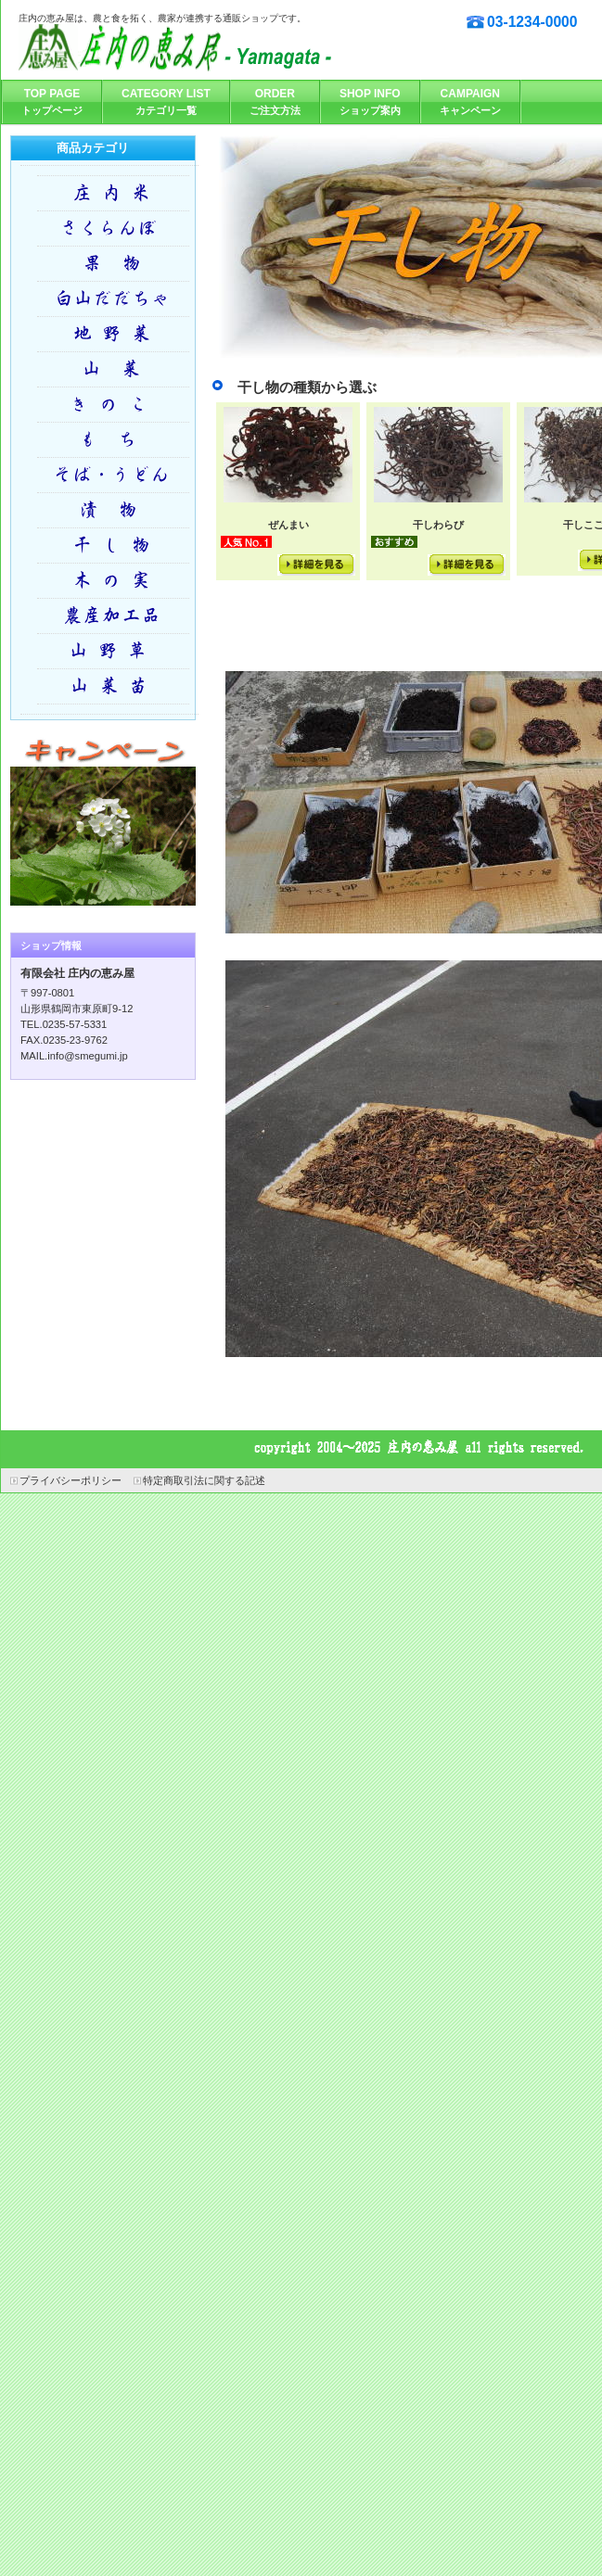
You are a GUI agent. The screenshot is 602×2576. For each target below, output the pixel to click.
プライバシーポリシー (70, 1480)
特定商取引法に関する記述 (204, 1480)
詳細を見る (316, 565)
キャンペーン (103, 819)
